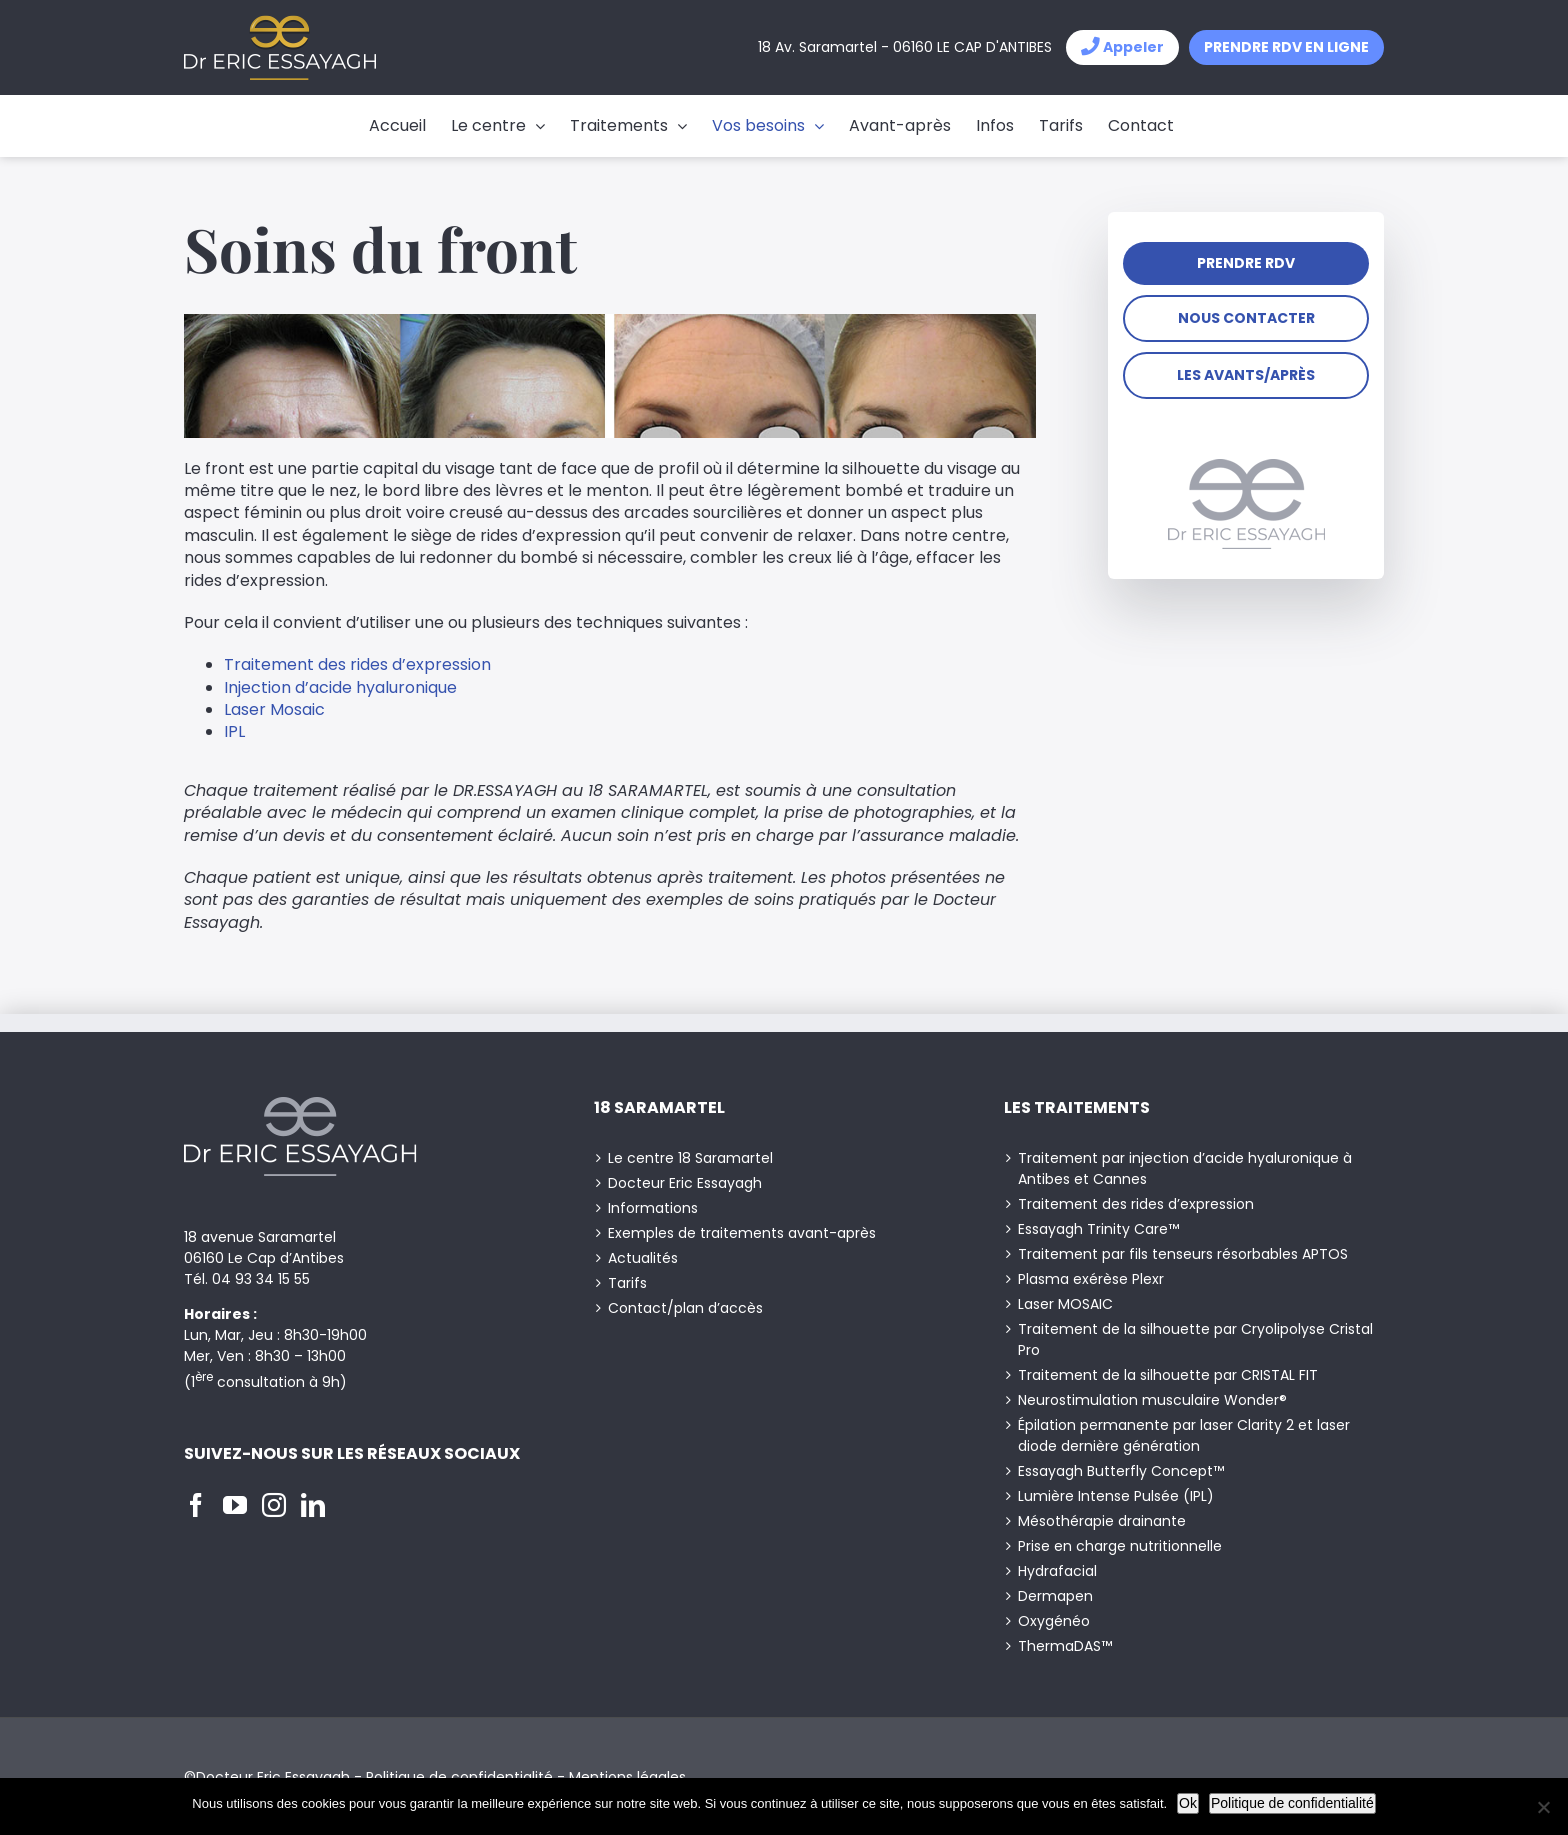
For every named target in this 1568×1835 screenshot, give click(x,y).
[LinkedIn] (313, 1505)
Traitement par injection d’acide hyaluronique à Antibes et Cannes (1185, 1168)
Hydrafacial (1057, 1571)
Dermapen (1055, 1596)
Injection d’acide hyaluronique (340, 687)
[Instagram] (274, 1505)
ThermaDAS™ (1065, 1646)
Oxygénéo (1054, 1621)
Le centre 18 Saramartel (690, 1158)
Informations (653, 1208)
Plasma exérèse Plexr (1091, 1279)
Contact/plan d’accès (685, 1308)
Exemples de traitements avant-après (742, 1233)
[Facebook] (196, 1505)
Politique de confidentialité (459, 1777)
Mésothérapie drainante (1102, 1521)
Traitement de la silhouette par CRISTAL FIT (1168, 1375)
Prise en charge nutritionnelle (1120, 1546)
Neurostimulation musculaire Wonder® (1152, 1400)
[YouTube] (235, 1505)
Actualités (643, 1258)
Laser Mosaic (274, 709)
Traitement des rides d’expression (357, 664)
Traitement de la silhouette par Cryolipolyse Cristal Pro (1195, 1339)
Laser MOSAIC (1065, 1304)
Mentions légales (627, 1777)
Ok (1188, 1803)
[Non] (1543, 1807)
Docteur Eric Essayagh (685, 1183)
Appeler (1122, 47)
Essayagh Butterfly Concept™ (1121, 1471)
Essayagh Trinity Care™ (1098, 1229)
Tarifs (627, 1283)
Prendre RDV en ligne (1286, 47)
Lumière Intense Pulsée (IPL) (1116, 1496)
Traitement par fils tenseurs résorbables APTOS (1183, 1254)
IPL (234, 731)
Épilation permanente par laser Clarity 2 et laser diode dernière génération (1184, 1435)
